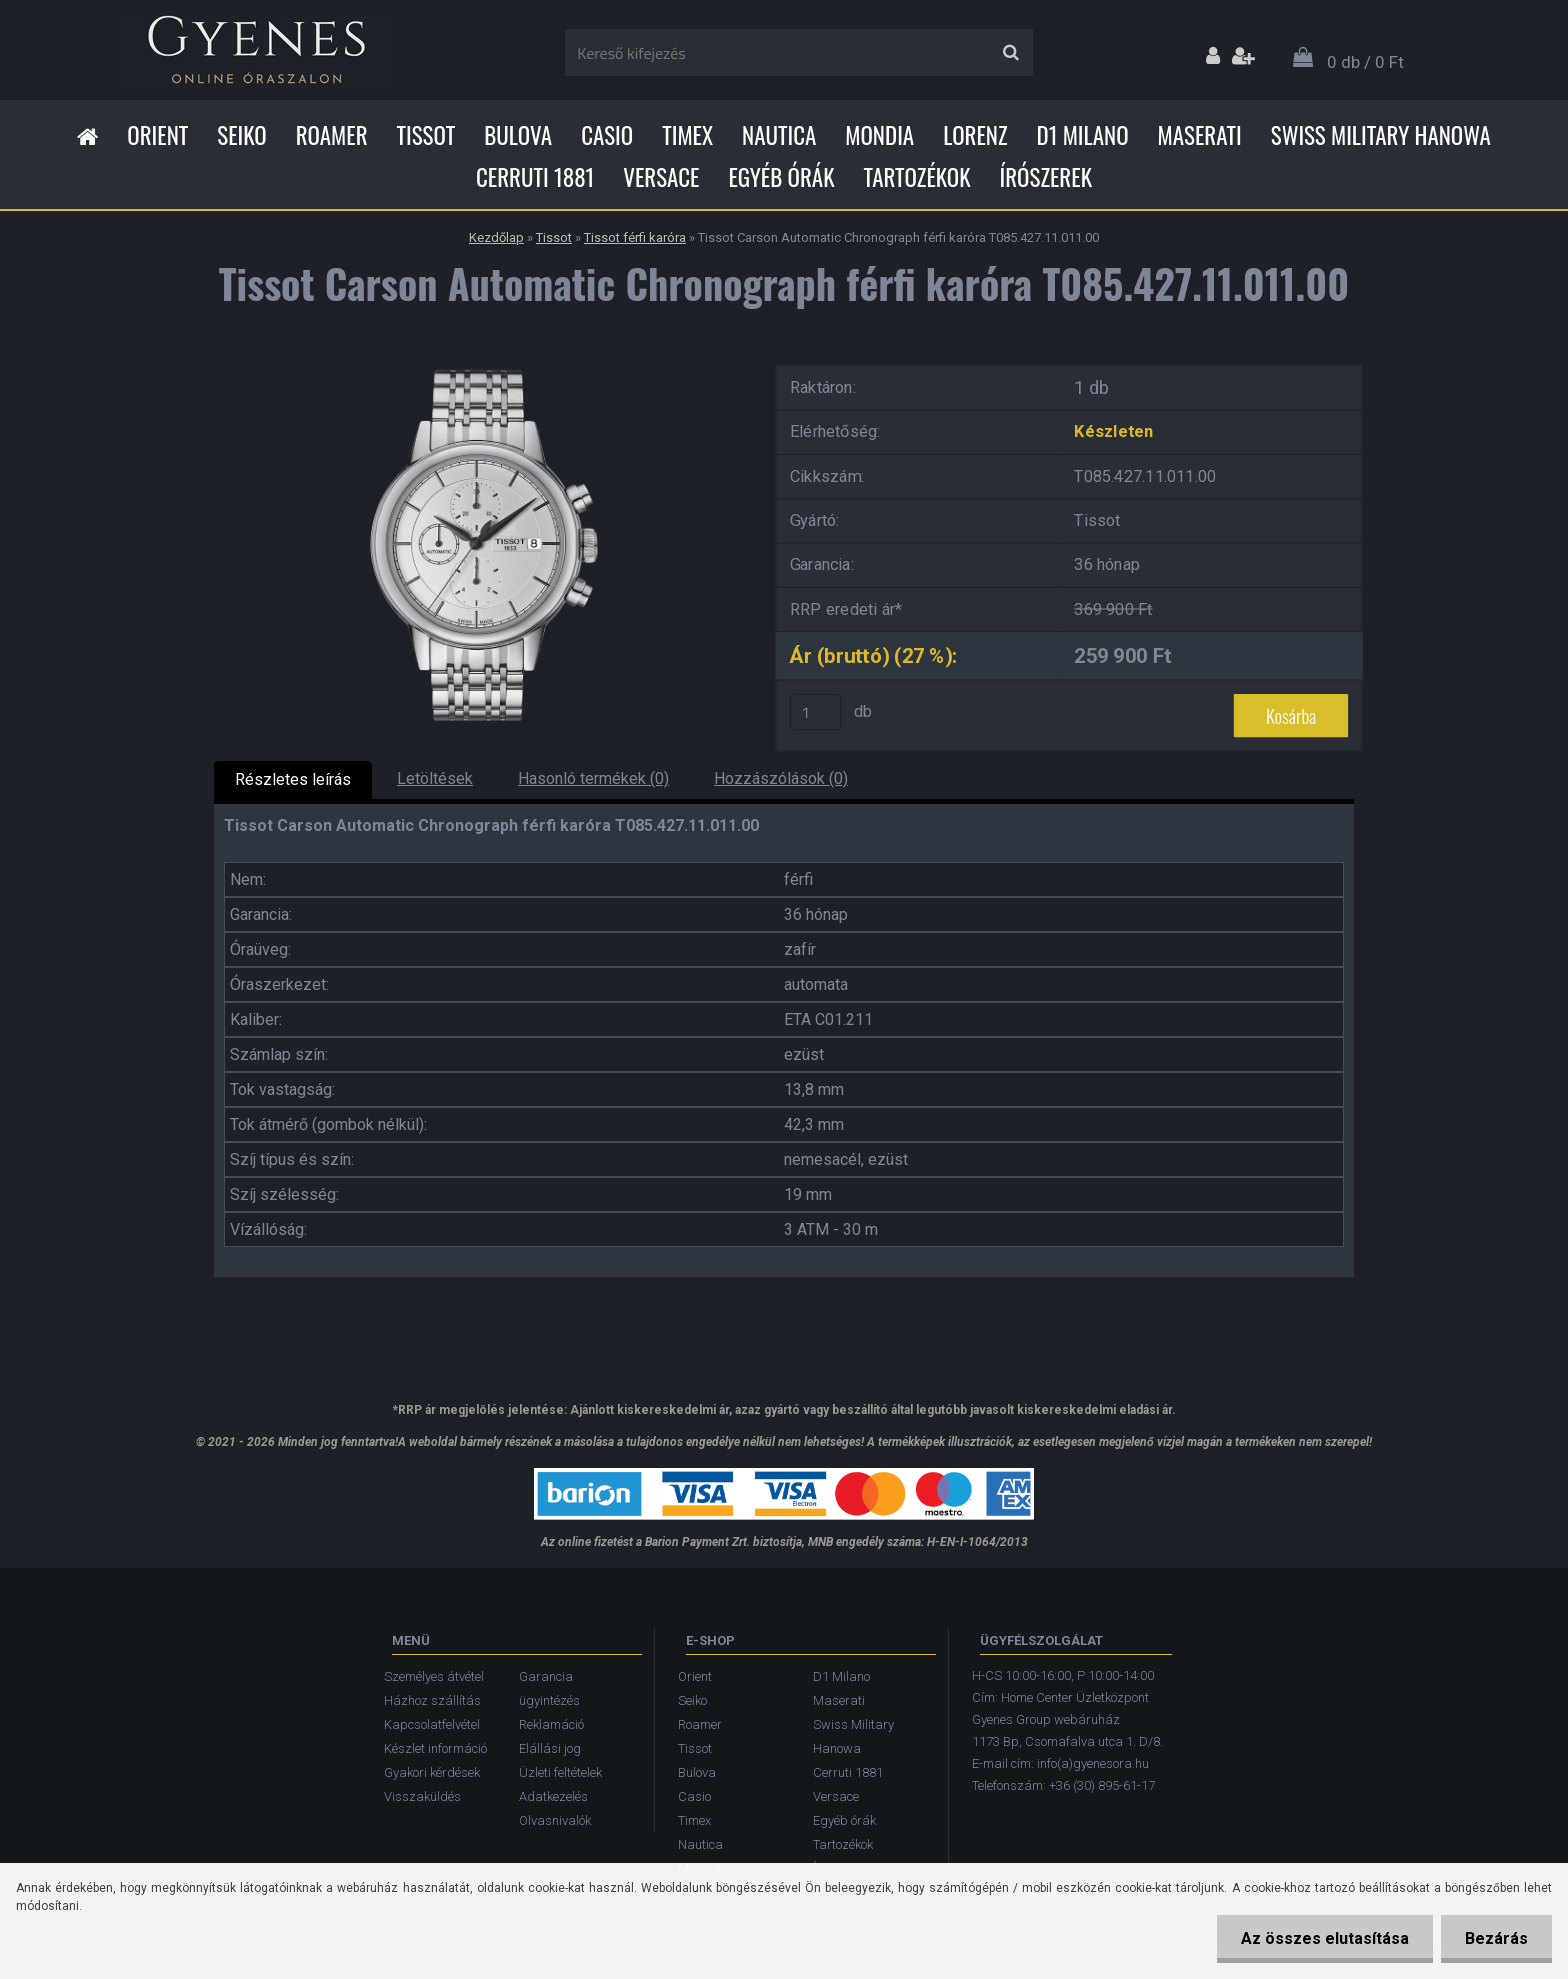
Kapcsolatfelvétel (432, 1724)
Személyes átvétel (434, 1676)
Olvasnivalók (555, 1820)
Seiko (241, 135)
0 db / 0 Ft (1365, 62)
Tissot (426, 135)
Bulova (518, 135)
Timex (687, 135)
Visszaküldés (422, 1796)
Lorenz (975, 135)
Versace (661, 177)
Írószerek (1046, 177)
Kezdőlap (496, 237)
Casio (607, 135)
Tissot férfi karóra (635, 237)
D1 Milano (1083, 135)
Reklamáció (551, 1724)
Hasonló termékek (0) (593, 778)
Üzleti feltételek (560, 1772)
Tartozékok (917, 177)
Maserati (1200, 135)
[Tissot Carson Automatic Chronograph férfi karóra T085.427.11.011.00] (479, 360)
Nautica (779, 135)
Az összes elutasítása (1322, 1938)
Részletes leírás (293, 779)
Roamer (332, 135)
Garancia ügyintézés (549, 1688)
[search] (1010, 53)
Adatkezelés (553, 1796)
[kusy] (816, 712)
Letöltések (435, 778)
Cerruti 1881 (535, 177)
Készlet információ (435, 1748)
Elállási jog (550, 1748)
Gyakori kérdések (432, 1772)
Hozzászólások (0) (781, 778)
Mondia (879, 135)
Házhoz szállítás (432, 1700)
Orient (157, 135)
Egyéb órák (781, 177)
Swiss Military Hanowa (1381, 135)
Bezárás (1495, 1938)
